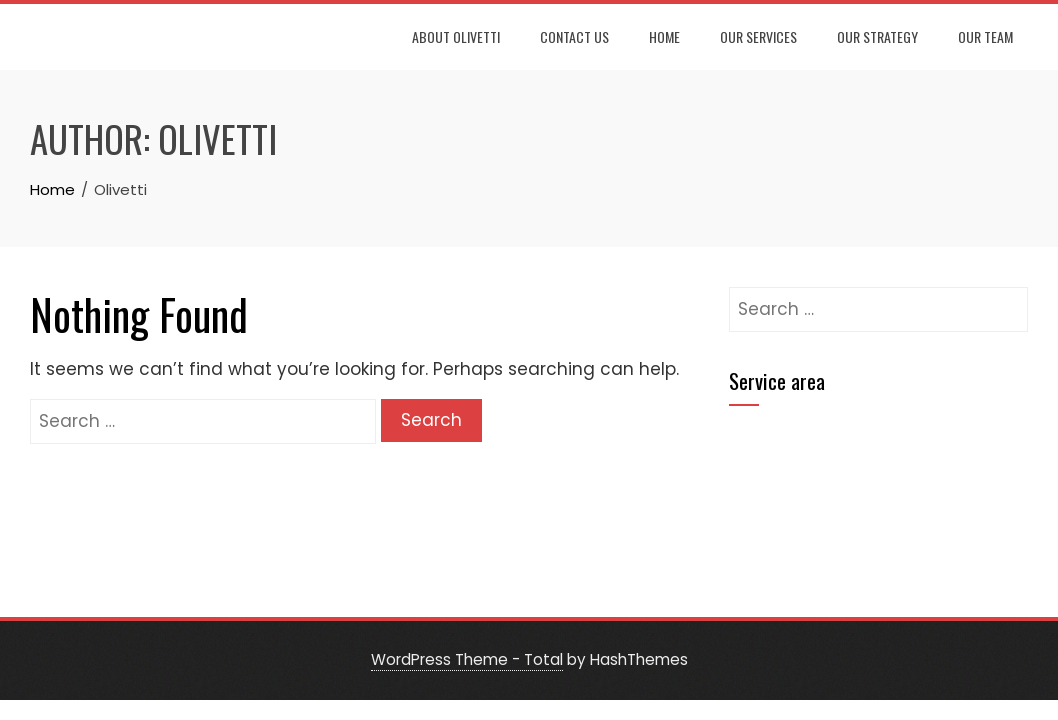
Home (664, 36)
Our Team (985, 36)
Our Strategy (877, 36)
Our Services (758, 36)
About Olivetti (456, 36)
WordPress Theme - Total (467, 659)
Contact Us (574, 36)
